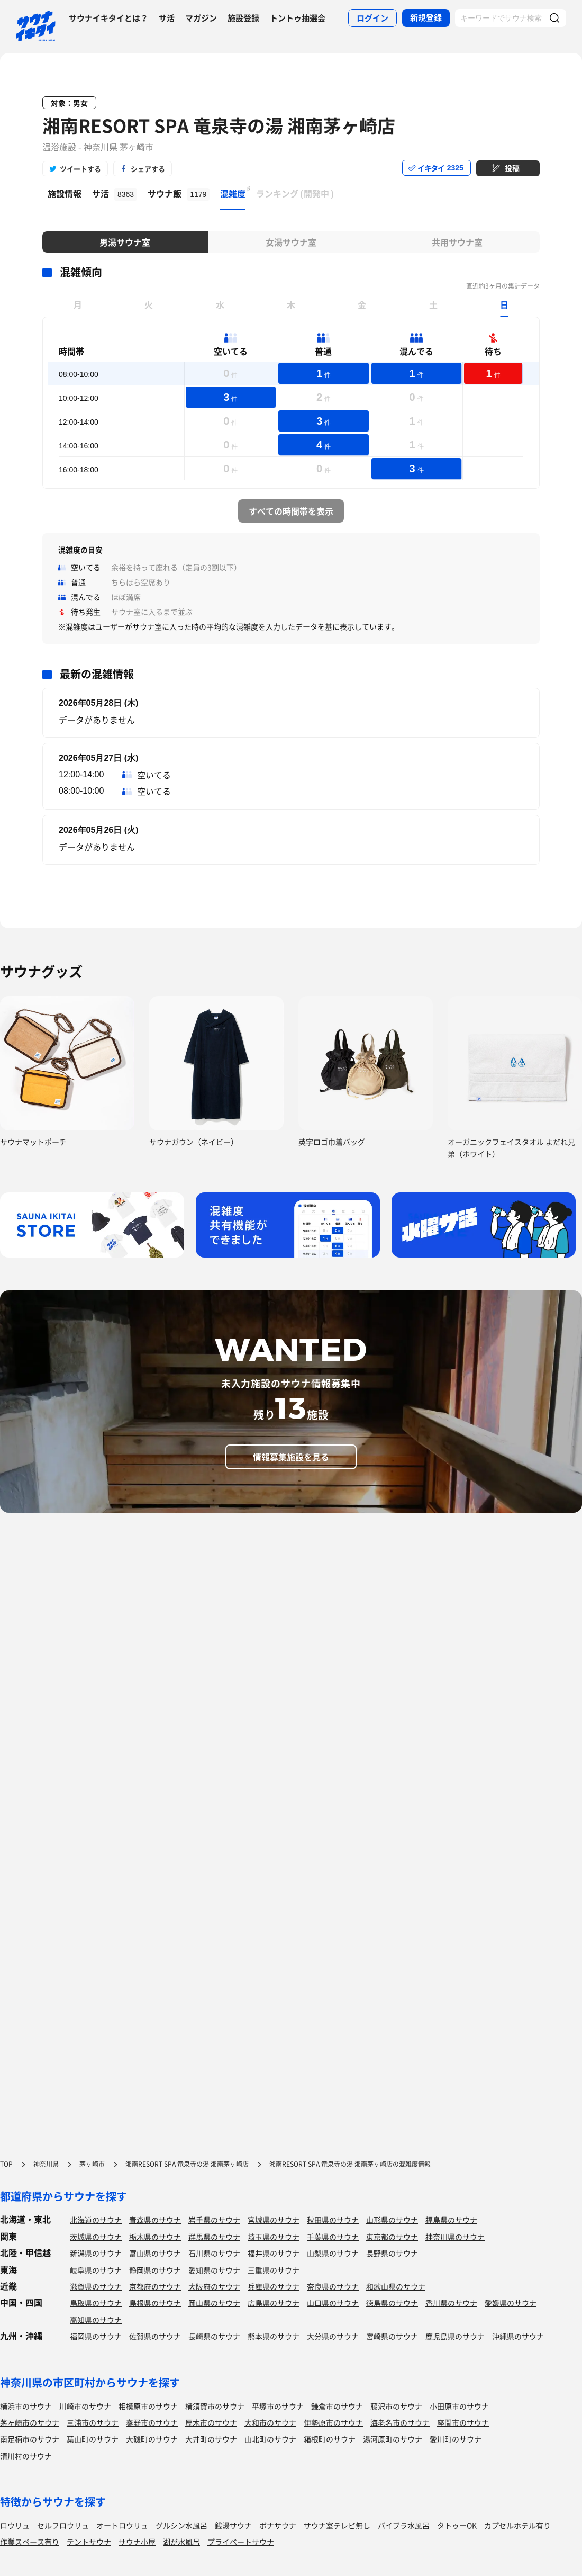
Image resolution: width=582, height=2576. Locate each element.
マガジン (201, 18)
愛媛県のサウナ (510, 2302)
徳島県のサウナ (392, 2302)
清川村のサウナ (26, 2456)
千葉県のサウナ (333, 2236)
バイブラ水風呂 (404, 2525)
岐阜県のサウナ (96, 2270)
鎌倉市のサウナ (337, 2406)
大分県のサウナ (333, 2336)
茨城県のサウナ (96, 2236)
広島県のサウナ (273, 2302)
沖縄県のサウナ (518, 2336)
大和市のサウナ (270, 2422)
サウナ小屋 (137, 2541)
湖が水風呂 (181, 2541)
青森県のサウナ (155, 2219)
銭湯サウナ (233, 2525)
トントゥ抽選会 (297, 18)
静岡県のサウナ (155, 2270)
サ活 (167, 18)
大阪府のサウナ (214, 2286)
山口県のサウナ (333, 2302)
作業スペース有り (29, 2541)
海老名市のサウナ (400, 2422)
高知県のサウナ (96, 2319)
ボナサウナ (277, 2525)
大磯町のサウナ (152, 2439)
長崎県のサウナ (214, 2336)
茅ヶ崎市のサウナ (29, 2422)
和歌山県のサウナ (395, 2286)
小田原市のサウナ (459, 2406)
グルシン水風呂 (181, 2525)
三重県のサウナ (273, 2270)
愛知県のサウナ (214, 2270)
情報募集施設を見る (291, 1456)
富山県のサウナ (155, 2253)
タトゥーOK (457, 2525)
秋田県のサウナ (333, 2219)
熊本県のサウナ (273, 2336)
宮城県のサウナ (273, 2219)
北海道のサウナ (96, 2219)
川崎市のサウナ (85, 2406)
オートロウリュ (122, 2525)
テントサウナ (89, 2541)
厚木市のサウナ (211, 2422)
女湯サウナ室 (291, 242)
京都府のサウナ (155, 2286)
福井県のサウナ (273, 2253)
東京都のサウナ (392, 2236)
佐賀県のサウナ (155, 2336)
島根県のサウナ (155, 2302)
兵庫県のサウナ (273, 2286)
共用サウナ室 (457, 242)
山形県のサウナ (392, 2219)
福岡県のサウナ (96, 2336)
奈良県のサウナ (333, 2286)
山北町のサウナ (270, 2439)
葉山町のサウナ (93, 2439)
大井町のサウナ (211, 2439)
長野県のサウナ (392, 2253)
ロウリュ (15, 2525)
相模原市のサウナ (148, 2406)
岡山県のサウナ (214, 2302)
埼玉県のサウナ (273, 2236)
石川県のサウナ (214, 2253)
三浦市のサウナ (93, 2422)
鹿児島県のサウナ (455, 2336)
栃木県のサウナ (155, 2236)
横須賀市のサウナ (214, 2406)
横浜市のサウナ (26, 2406)
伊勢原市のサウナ (333, 2422)
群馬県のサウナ (214, 2236)
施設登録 (243, 18)
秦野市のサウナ (152, 2422)
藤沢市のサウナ (396, 2406)
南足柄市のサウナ (29, 2439)
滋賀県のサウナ (96, 2286)
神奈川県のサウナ (455, 2236)
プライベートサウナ (240, 2541)
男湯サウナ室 (124, 242)
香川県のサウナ (451, 2302)
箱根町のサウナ (330, 2439)
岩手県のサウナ (214, 2219)
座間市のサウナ (463, 2422)
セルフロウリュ (63, 2525)
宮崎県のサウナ (392, 2336)
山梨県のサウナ (333, 2253)
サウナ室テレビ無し (337, 2525)
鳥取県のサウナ (96, 2302)
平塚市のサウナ (278, 2406)
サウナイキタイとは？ (108, 18)
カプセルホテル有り (517, 2525)
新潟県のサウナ (96, 2253)
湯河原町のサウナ (392, 2439)
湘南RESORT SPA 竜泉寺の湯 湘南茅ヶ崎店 (218, 125)
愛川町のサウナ (455, 2439)
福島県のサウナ (451, 2219)
